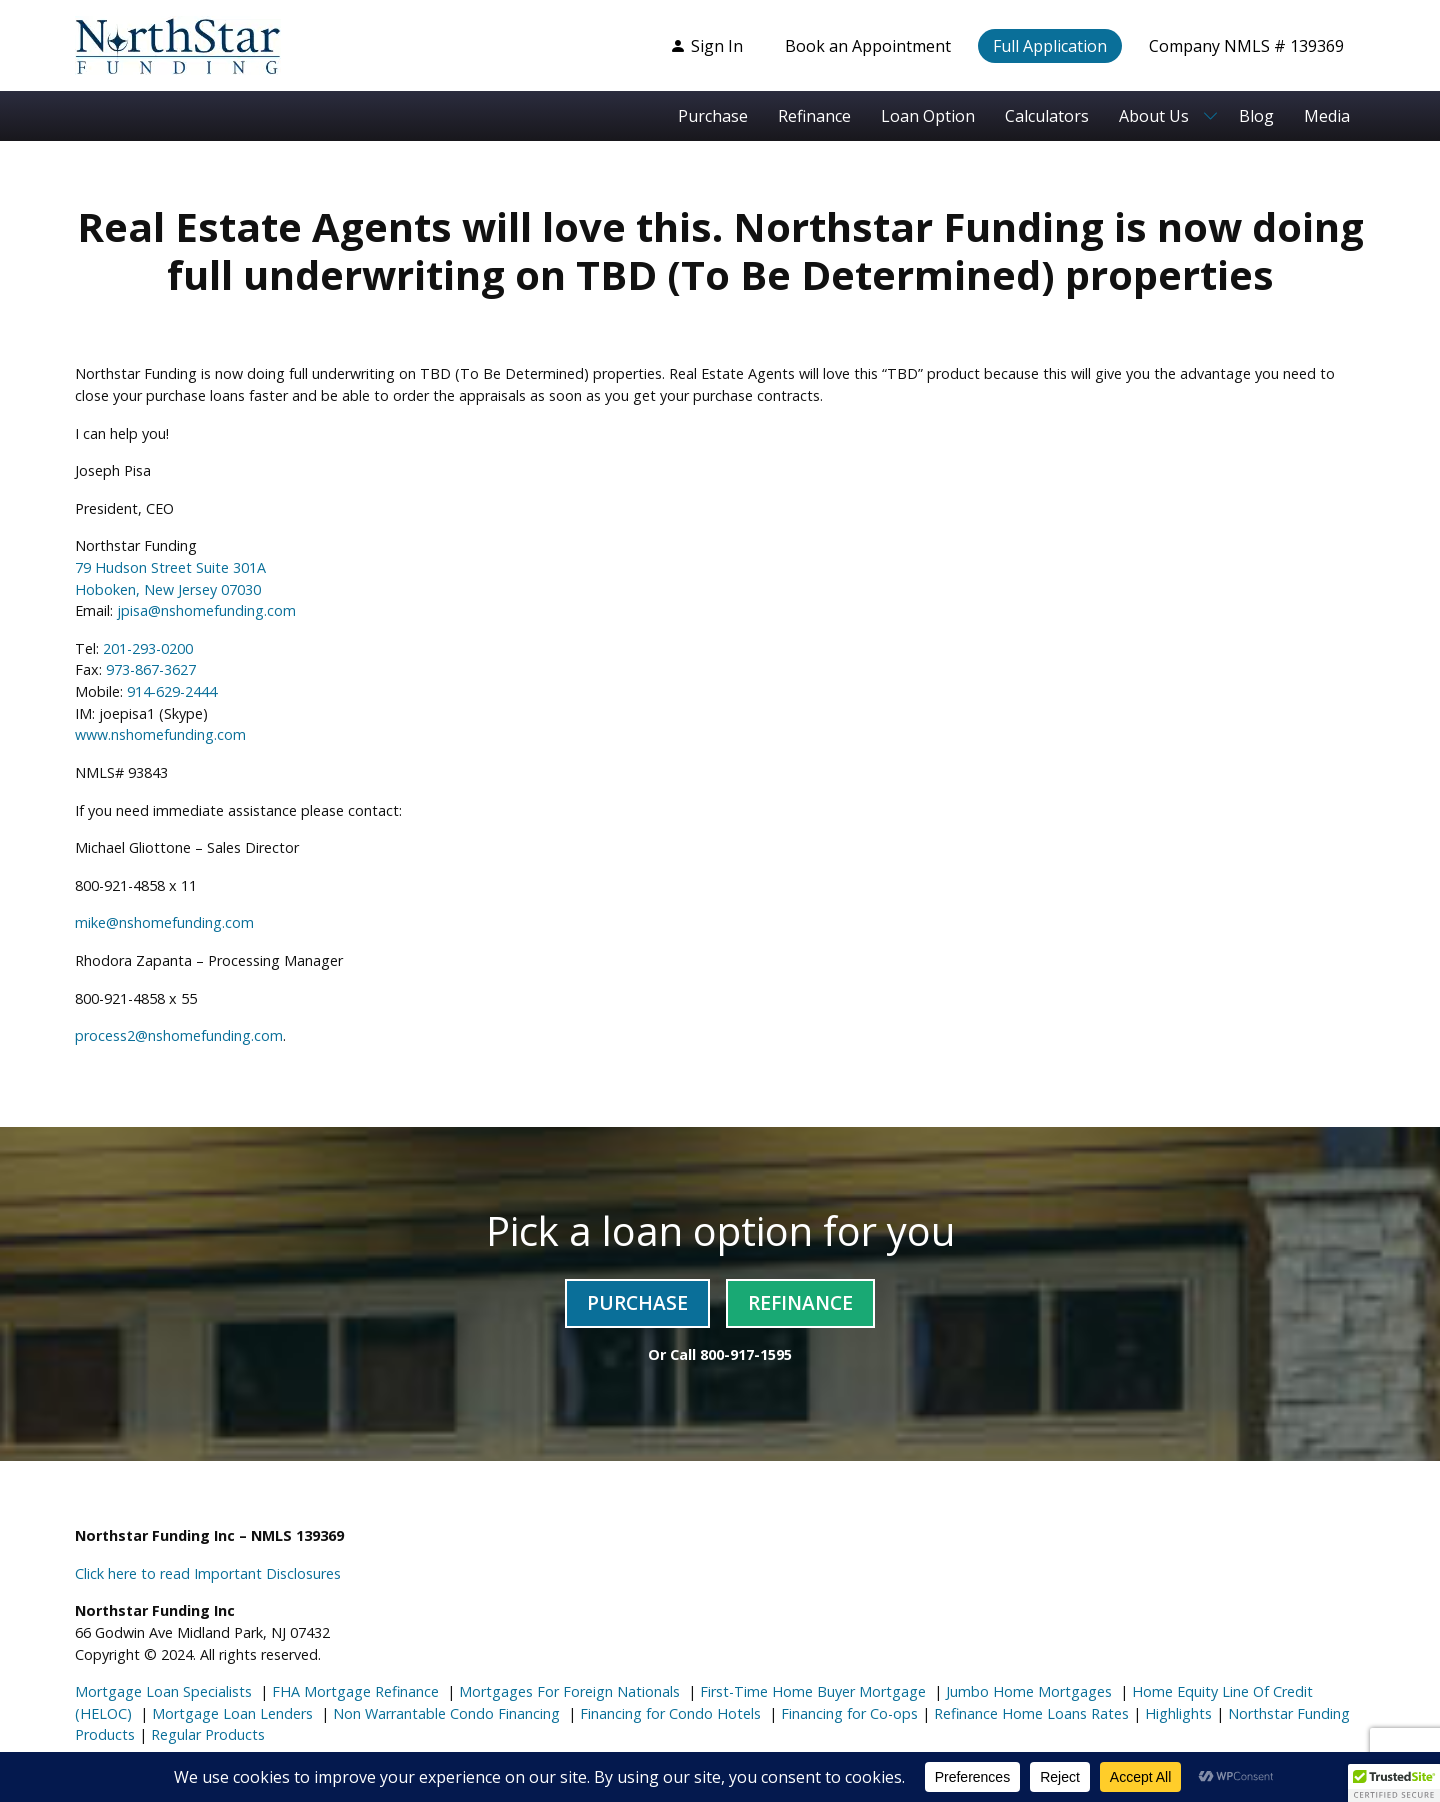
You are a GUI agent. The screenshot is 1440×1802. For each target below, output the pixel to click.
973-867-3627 (151, 669)
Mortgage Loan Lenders (230, 1713)
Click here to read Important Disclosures (208, 1573)
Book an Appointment (868, 46)
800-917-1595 (746, 1354)
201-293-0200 (148, 648)
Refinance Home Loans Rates (1029, 1713)
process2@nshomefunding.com (179, 1035)
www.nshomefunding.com (160, 734)
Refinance (814, 116)
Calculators (1047, 116)
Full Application (1050, 46)
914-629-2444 (172, 691)
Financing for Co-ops (847, 1713)
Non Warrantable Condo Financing (444, 1713)
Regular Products (206, 1734)
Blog (1256, 116)
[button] (1394, 1783)
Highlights (1178, 1713)
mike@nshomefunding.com (164, 922)
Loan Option (928, 116)
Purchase (713, 116)
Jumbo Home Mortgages (1027, 1691)
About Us (1154, 116)
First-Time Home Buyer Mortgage (811, 1691)
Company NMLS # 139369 (1246, 46)
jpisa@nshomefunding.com (206, 610)
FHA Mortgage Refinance (355, 1691)
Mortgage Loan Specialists (163, 1691)
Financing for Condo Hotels (668, 1713)
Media (1327, 116)
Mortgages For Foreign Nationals (567, 1691)
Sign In (706, 46)
